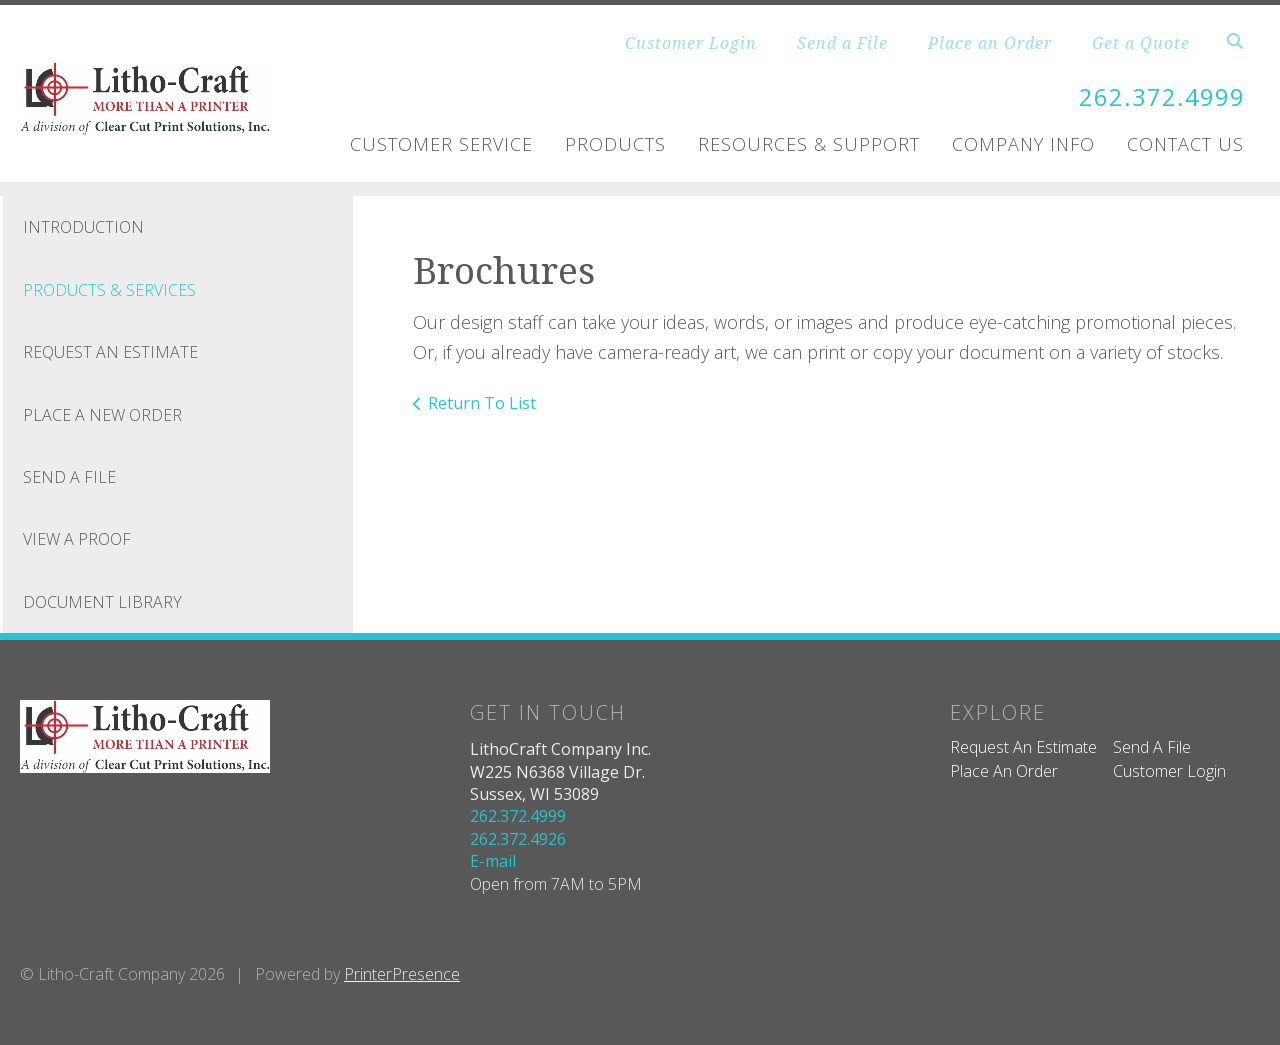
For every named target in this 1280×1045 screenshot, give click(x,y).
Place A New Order (102, 414)
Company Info (1023, 144)
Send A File (69, 476)
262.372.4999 (1162, 96)
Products (615, 144)
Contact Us (1185, 144)
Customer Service (441, 144)
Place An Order (1004, 771)
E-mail (493, 861)
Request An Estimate (110, 352)
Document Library (102, 601)
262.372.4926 (518, 838)
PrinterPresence (402, 973)
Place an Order (990, 43)
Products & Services (109, 289)
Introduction (83, 227)
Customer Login (691, 43)
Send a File (842, 43)
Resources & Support (809, 144)
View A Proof (77, 539)
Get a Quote (1141, 43)
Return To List (482, 402)
